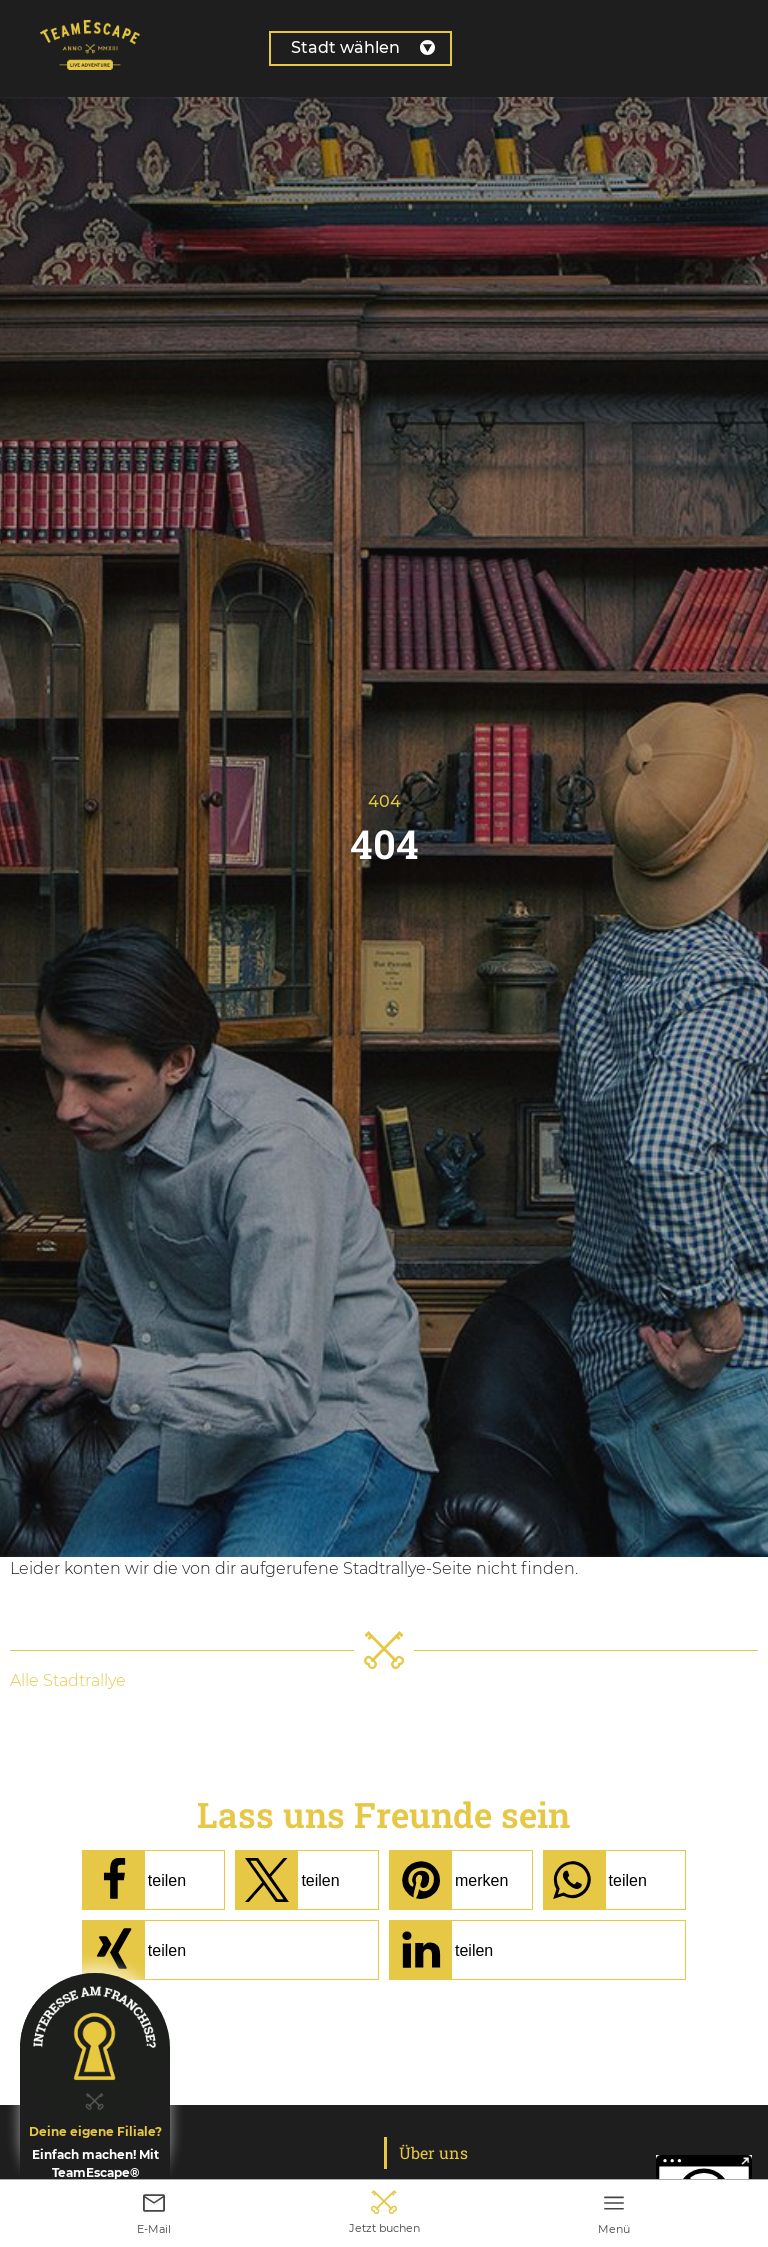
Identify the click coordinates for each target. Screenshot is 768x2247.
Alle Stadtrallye (68, 1680)
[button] (154, 1880)
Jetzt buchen (384, 2220)
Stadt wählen (363, 47)
